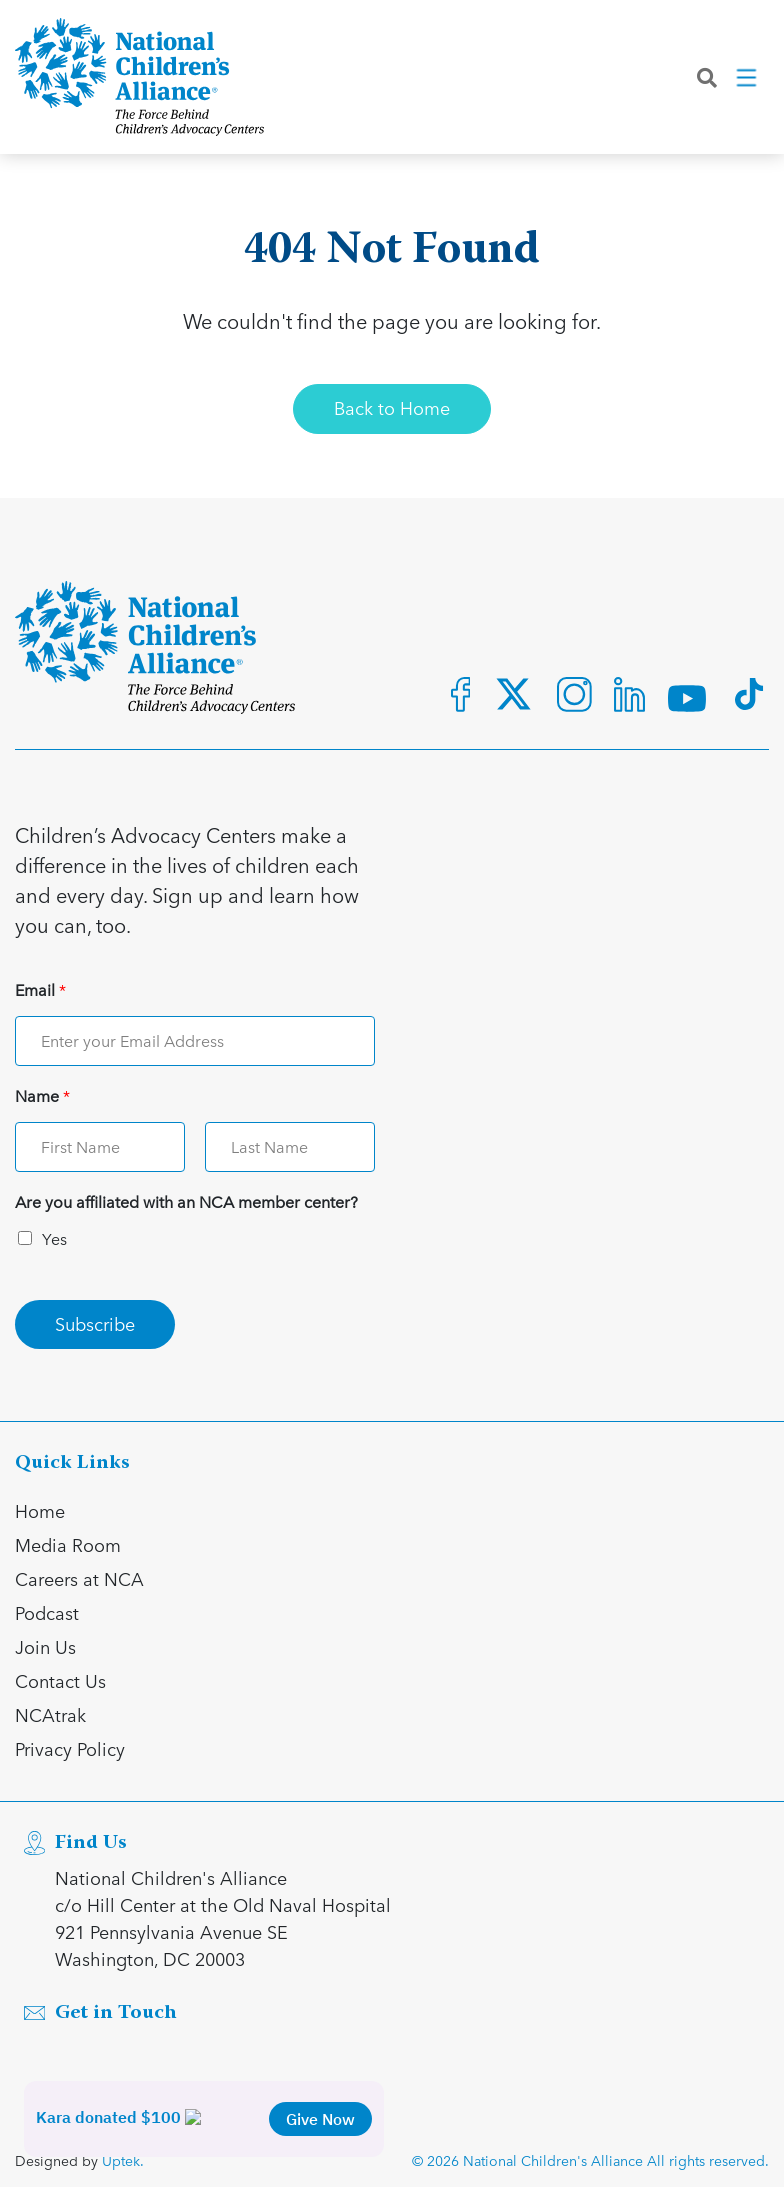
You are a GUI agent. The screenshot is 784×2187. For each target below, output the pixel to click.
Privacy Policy (70, 1748)
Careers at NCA (79, 1578)
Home (40, 1510)
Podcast (47, 1612)
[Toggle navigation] (748, 79)
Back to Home (392, 407)
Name (42, 1096)
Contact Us (60, 1680)
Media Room (68, 1544)
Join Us (45, 1646)
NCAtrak (50, 1714)
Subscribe (95, 1323)
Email (40, 990)
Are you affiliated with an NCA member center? (186, 1202)
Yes (54, 1238)
